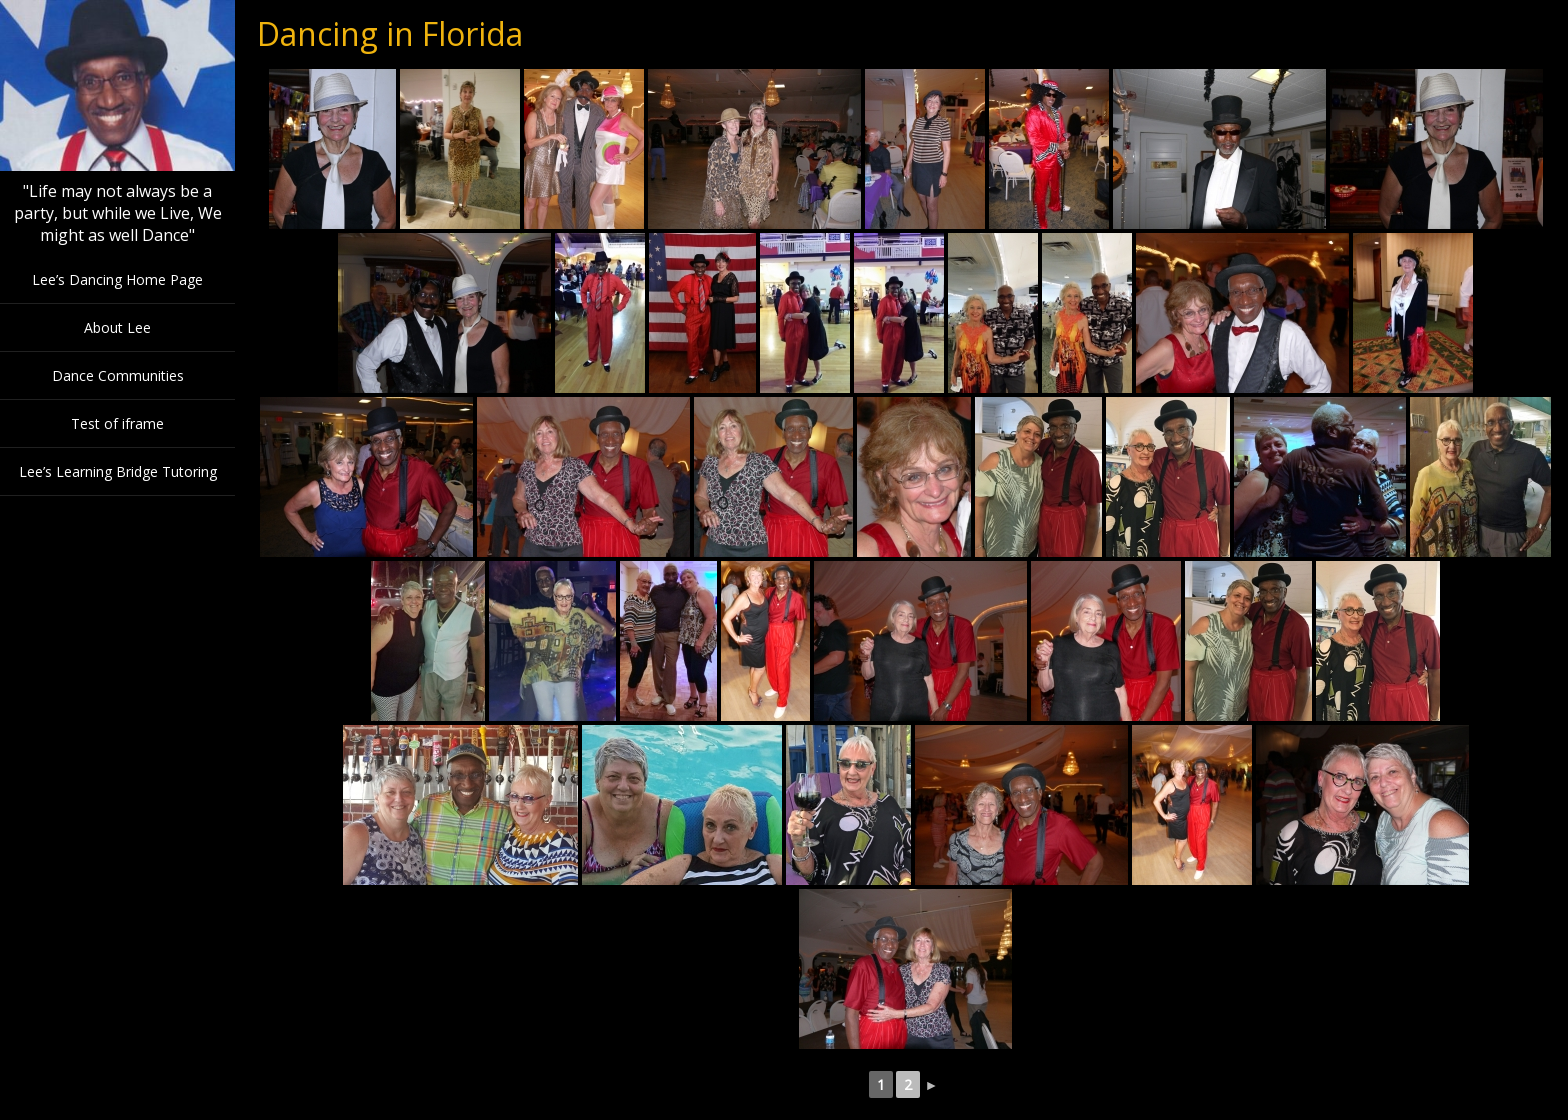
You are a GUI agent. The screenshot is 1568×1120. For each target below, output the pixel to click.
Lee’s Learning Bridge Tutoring (118, 471)
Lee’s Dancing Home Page (117, 279)
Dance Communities (118, 375)
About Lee (117, 327)
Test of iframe (117, 423)
